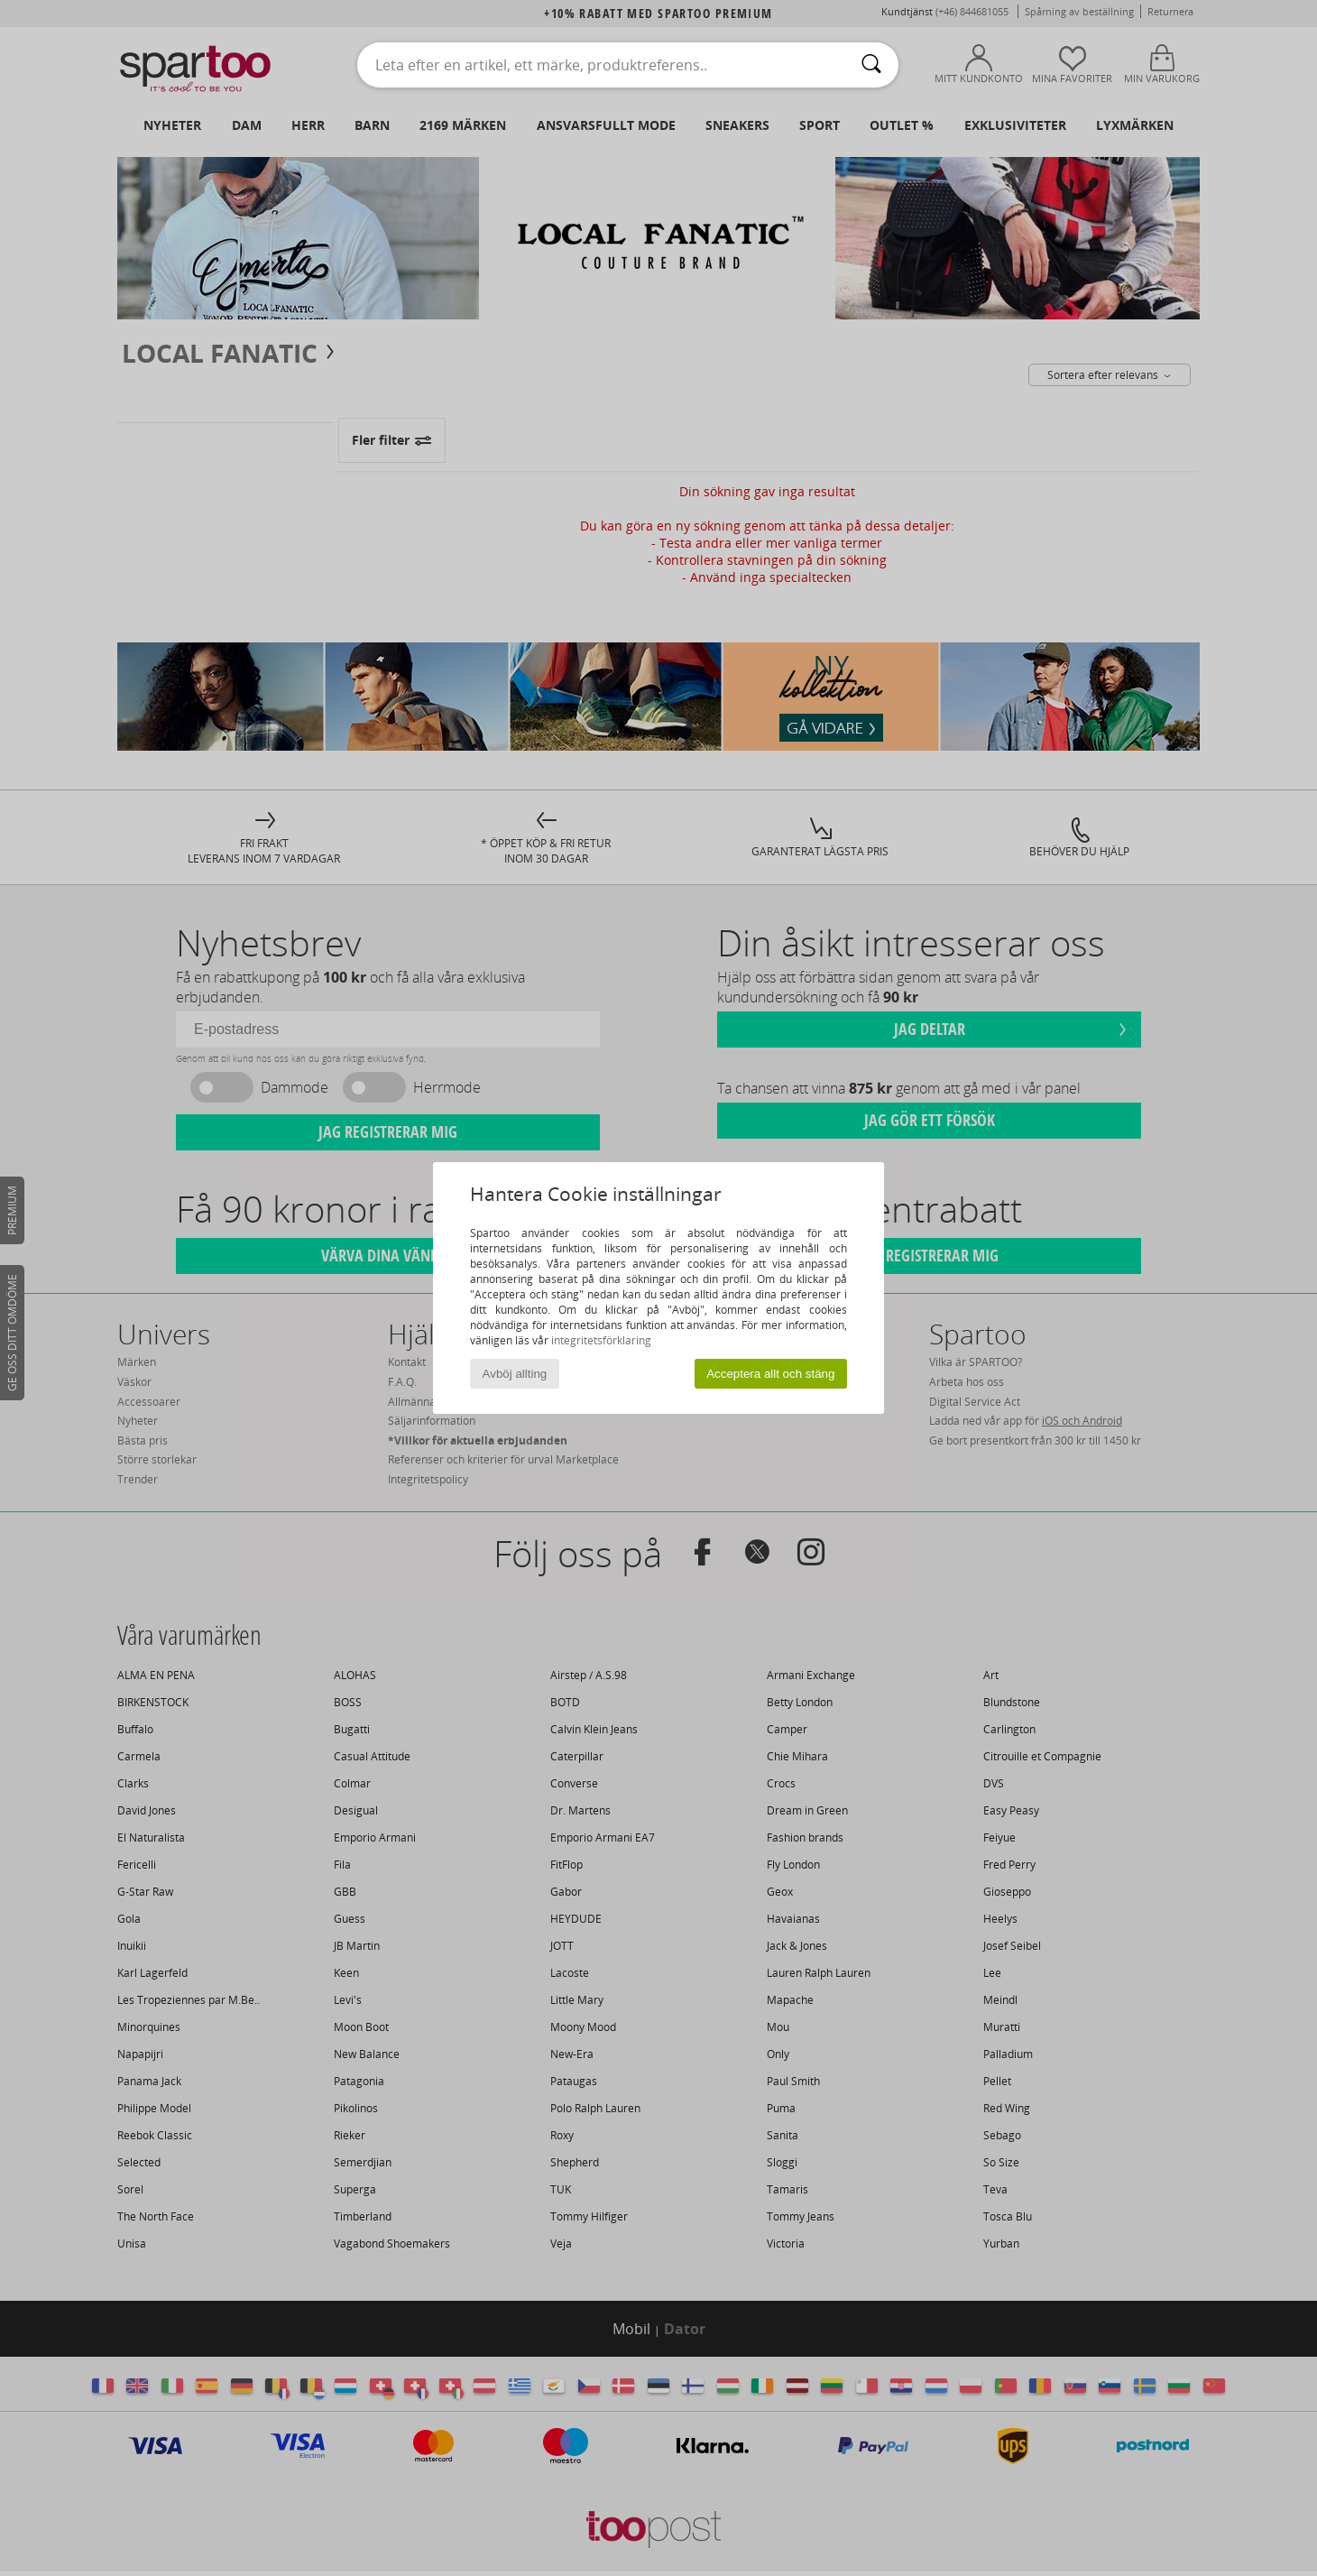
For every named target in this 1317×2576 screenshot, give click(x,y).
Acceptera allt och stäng (770, 1373)
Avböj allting (515, 1373)
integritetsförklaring (601, 1340)
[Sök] (871, 65)
